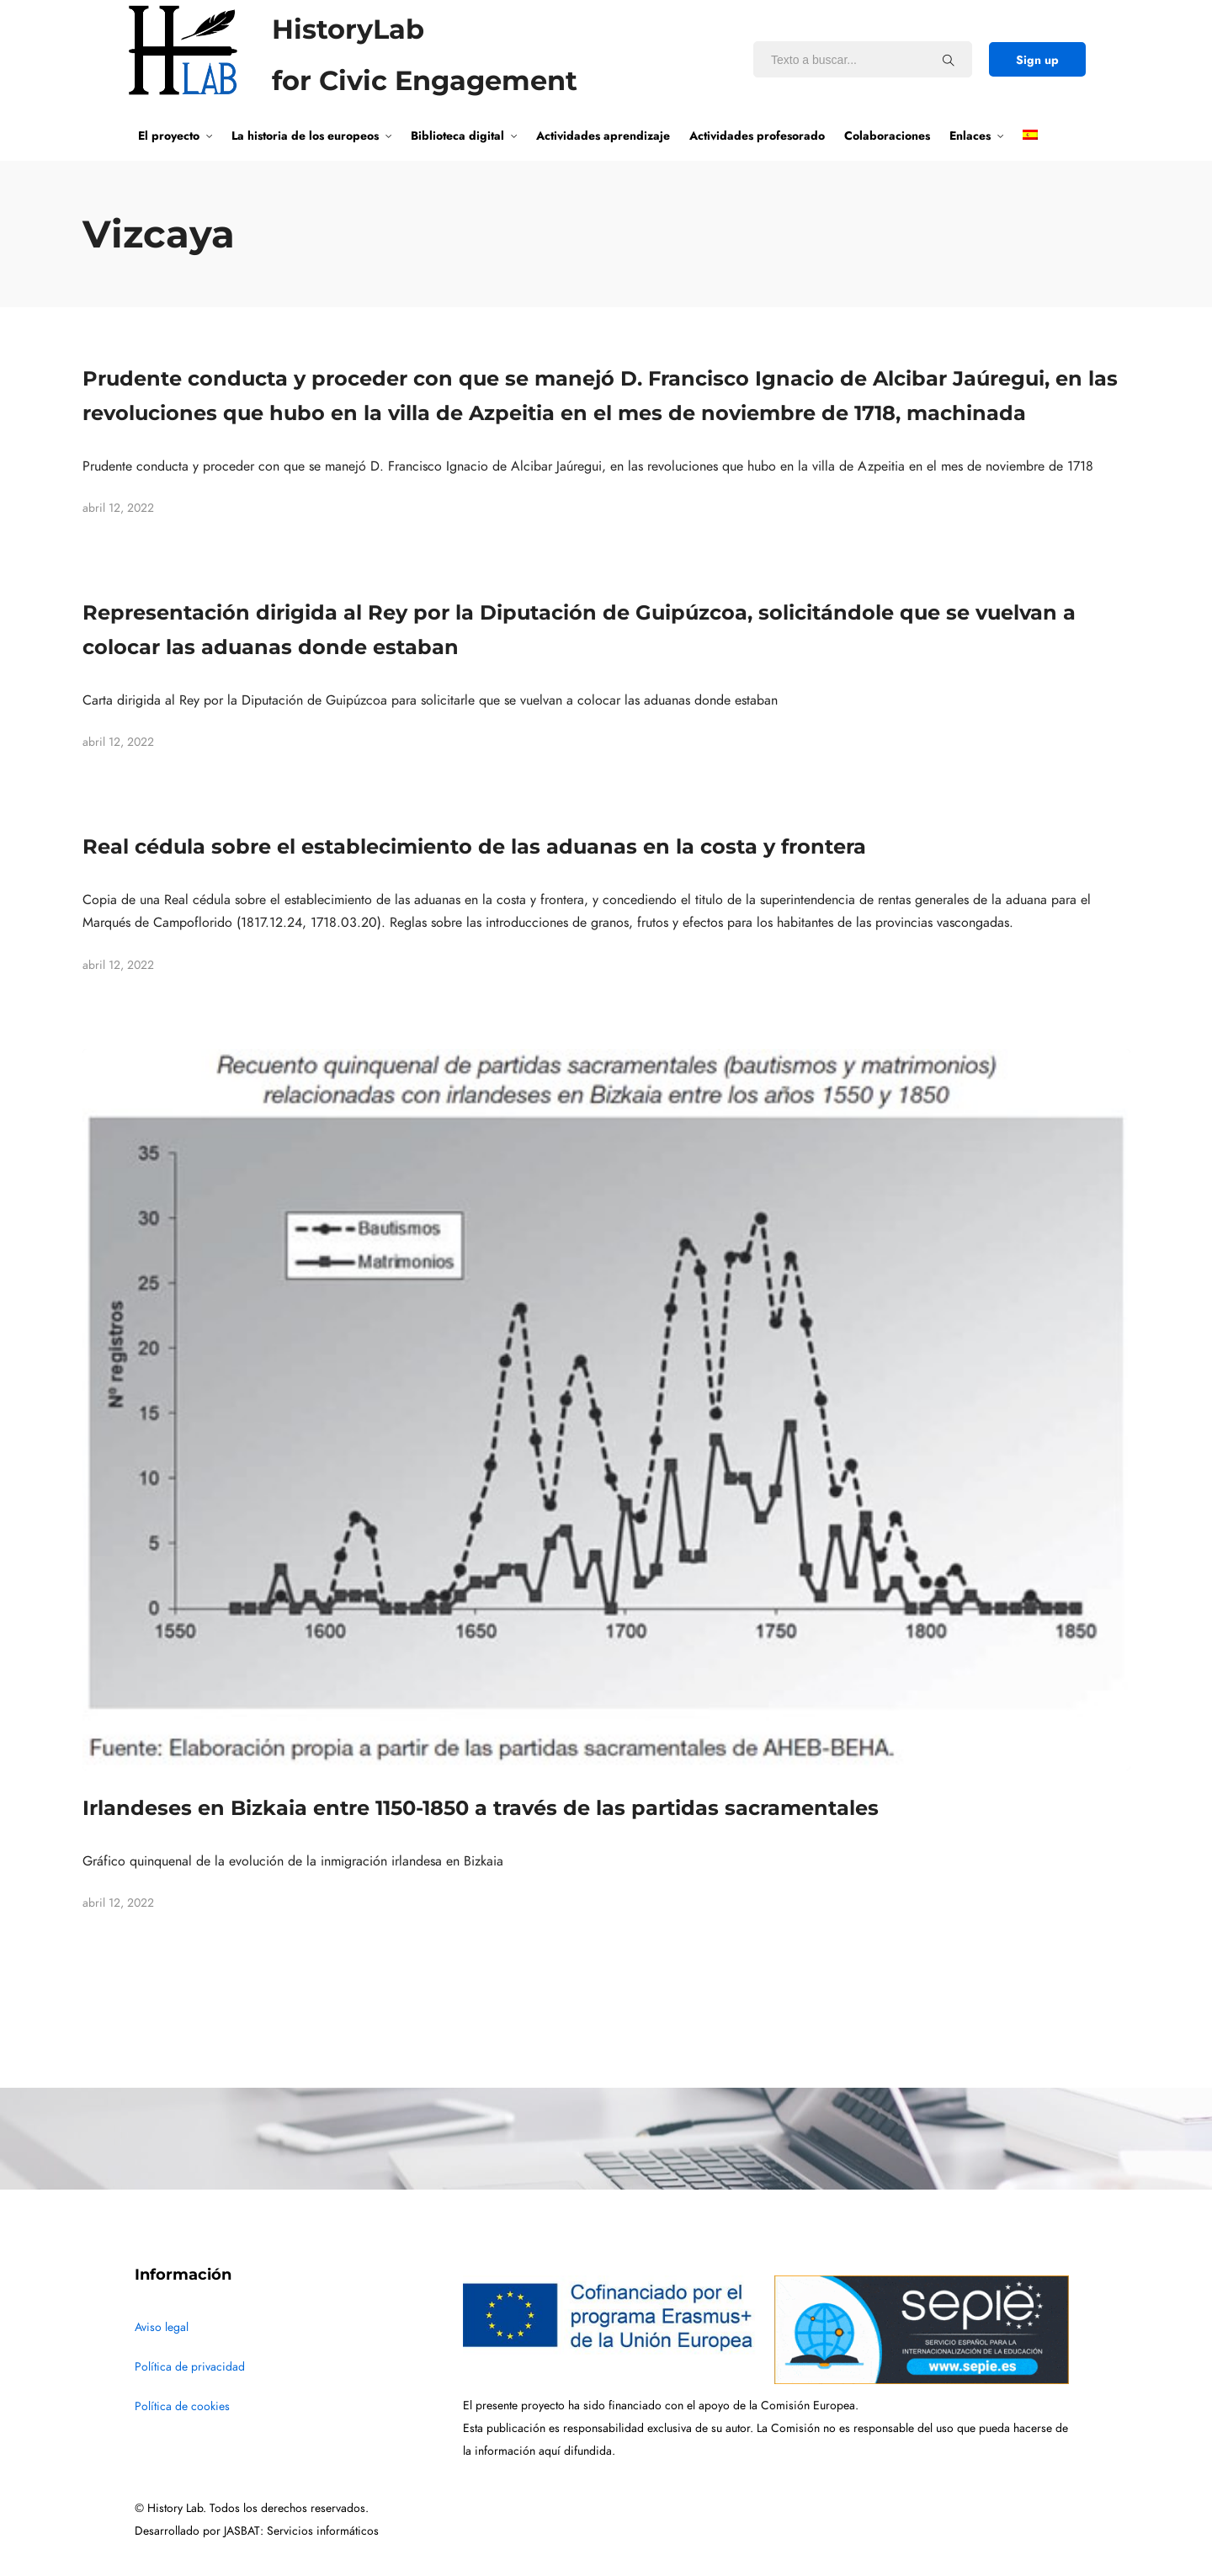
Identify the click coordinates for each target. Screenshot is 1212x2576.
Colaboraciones (887, 135)
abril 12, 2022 (118, 508)
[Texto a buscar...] (948, 60)
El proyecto (168, 135)
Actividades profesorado (757, 135)
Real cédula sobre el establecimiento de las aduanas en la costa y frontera (474, 846)
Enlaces (970, 135)
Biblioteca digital (457, 135)
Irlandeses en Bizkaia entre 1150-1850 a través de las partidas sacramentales (480, 1808)
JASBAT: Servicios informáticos (301, 2531)
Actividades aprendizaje (603, 135)
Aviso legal (162, 2327)
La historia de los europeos (305, 135)
